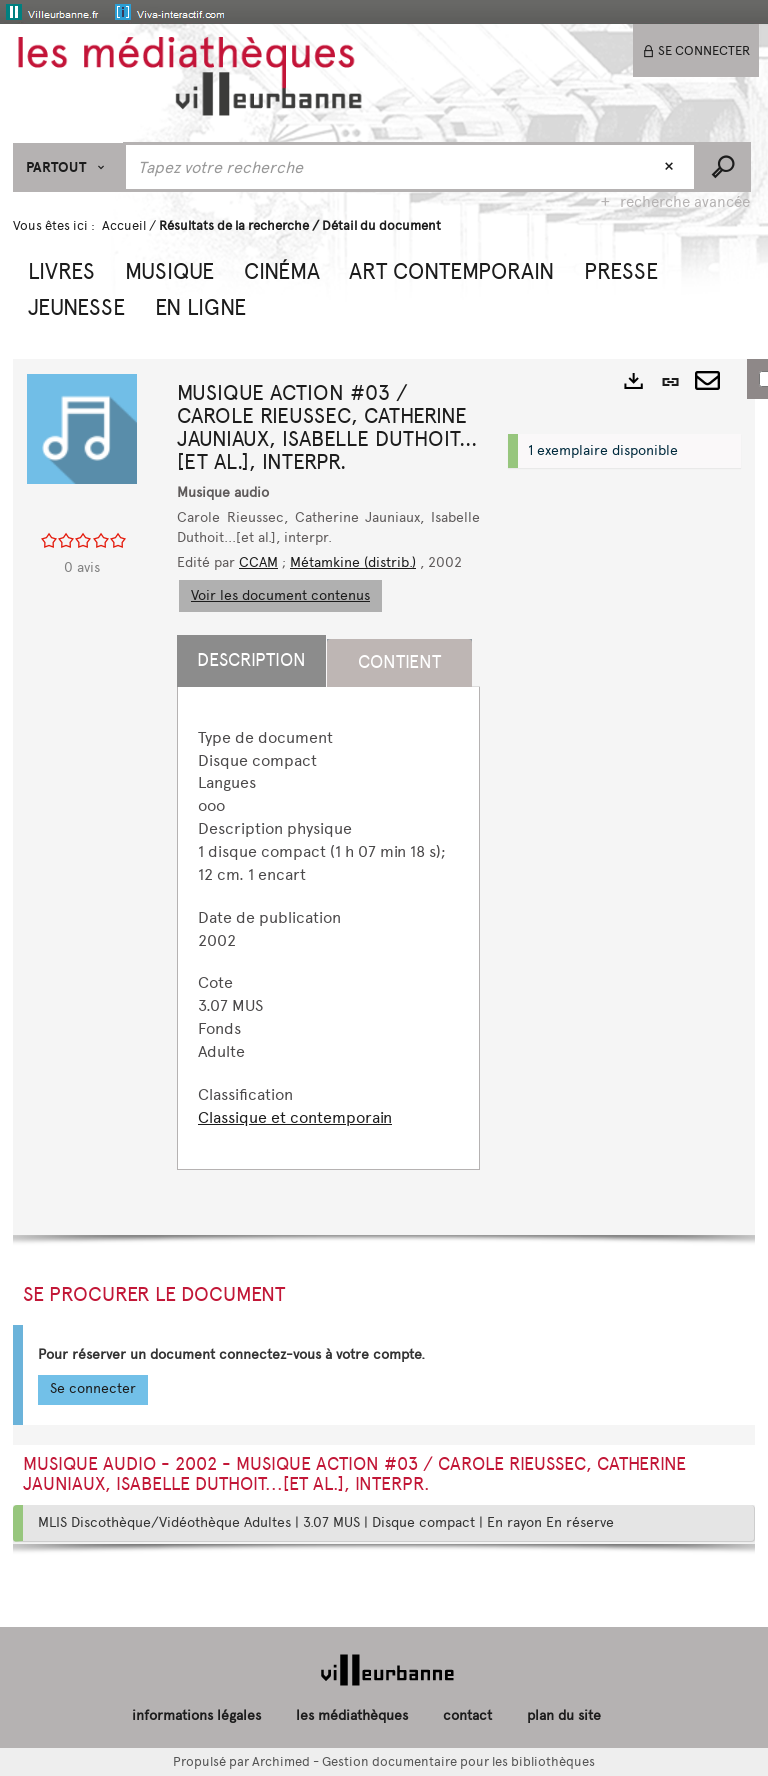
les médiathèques (352, 1715)
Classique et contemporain (295, 1117)
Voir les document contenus (280, 595)
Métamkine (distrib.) (353, 562)
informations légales (196, 1715)
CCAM (258, 562)
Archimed (281, 1761)
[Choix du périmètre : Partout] (68, 167)
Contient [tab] (399, 662)
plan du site (564, 1715)
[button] (61, 269)
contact (467, 1715)
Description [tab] (251, 660)
